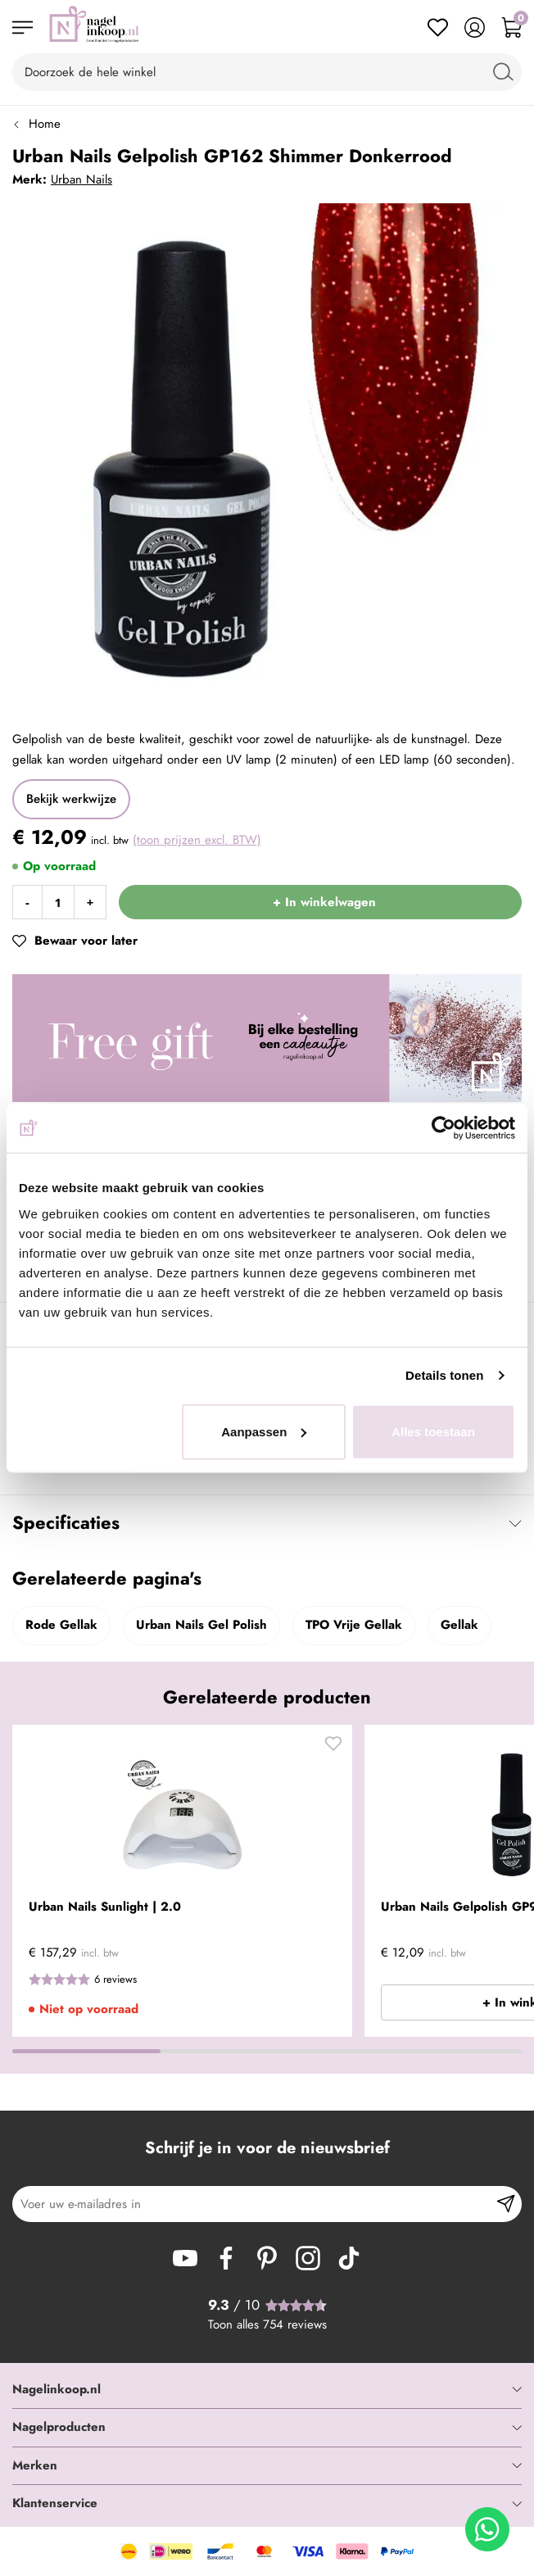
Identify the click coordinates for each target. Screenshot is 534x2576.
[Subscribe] (506, 2204)
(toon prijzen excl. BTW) (197, 840)
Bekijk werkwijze (71, 799)
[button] (333, 1748)
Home (45, 124)
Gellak (459, 1625)
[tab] (267, 2390)
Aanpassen (263, 1431)
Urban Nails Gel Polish (201, 1625)
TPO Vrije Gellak (353, 1625)
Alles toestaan (433, 1431)
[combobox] (267, 72)
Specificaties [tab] (66, 1522)
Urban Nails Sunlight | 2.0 (105, 1907)
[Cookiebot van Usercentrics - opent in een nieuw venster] (443, 1128)
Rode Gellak (61, 1625)
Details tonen (444, 1375)
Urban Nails (81, 179)
